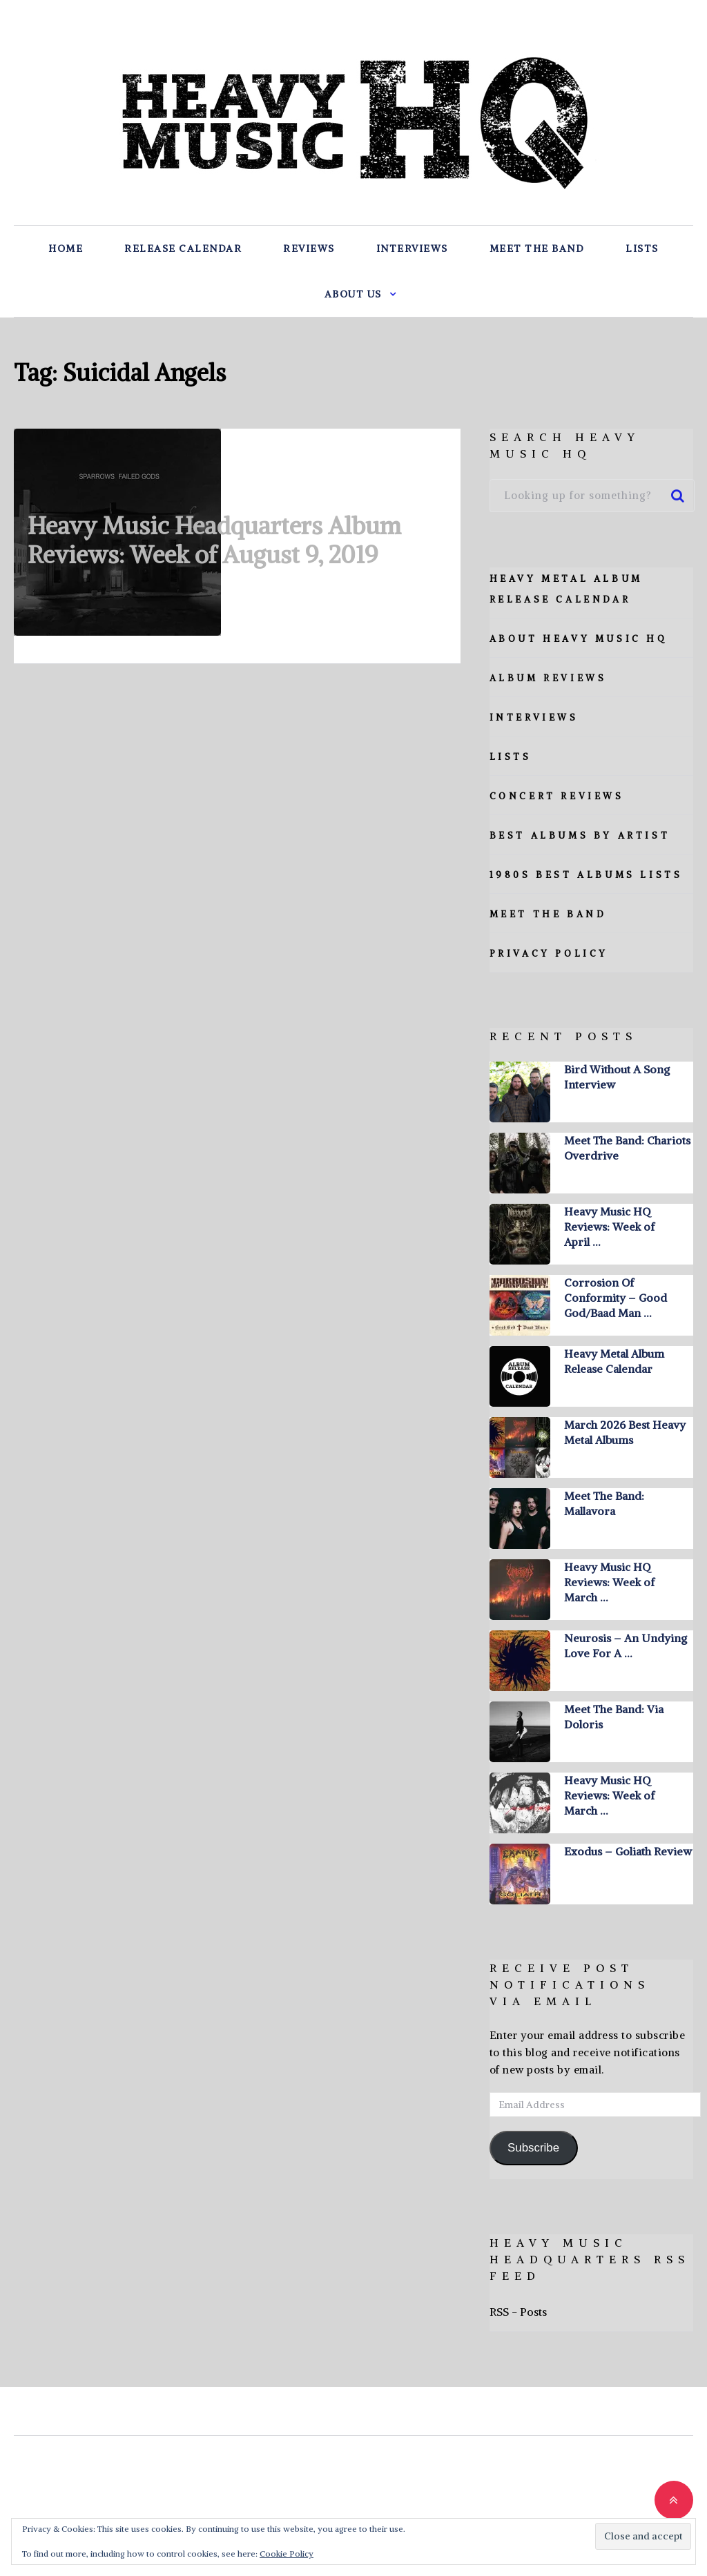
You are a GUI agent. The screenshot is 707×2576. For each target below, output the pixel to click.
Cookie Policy (286, 2553)
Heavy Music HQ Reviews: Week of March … (609, 1582)
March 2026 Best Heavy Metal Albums (625, 1432)
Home (65, 248)
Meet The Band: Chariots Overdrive (627, 1147)
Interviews (412, 248)
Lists (642, 248)
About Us (353, 294)
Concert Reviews (557, 796)
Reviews (309, 248)
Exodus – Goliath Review (628, 1851)
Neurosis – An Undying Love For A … (625, 1645)
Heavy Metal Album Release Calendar (614, 1361)
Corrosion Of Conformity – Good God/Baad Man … (615, 1298)
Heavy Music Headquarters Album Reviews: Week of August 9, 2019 (214, 540)
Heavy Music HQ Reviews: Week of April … (609, 1226)
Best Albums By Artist (580, 835)
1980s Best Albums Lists (586, 875)
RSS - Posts (518, 2312)
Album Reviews (548, 678)
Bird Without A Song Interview (617, 1076)
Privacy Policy (549, 953)
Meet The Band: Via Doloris (614, 1716)
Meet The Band (537, 248)
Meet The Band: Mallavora (604, 1503)
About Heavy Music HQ (579, 639)
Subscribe (533, 2147)
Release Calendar (183, 248)
